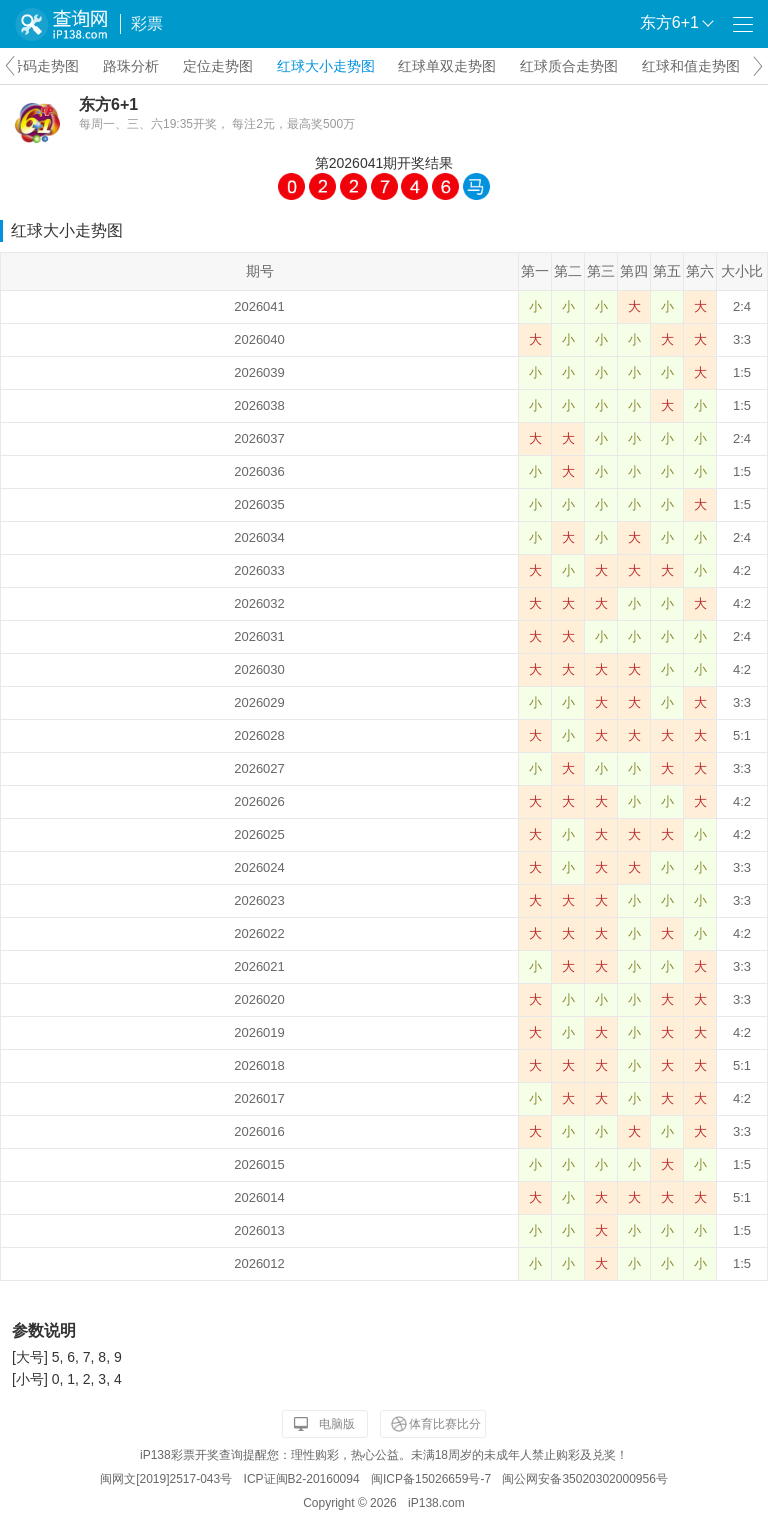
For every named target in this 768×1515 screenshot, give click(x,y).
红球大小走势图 (326, 66)
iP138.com (436, 1503)
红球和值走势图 (691, 66)
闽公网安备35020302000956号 (584, 1479)
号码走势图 (44, 66)
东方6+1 (108, 104)
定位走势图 (218, 66)
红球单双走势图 (447, 66)
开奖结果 (425, 163)
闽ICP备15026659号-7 (431, 1479)
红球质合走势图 (569, 66)
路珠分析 (131, 66)
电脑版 (337, 1424)
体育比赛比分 (445, 1424)
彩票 (147, 23)
